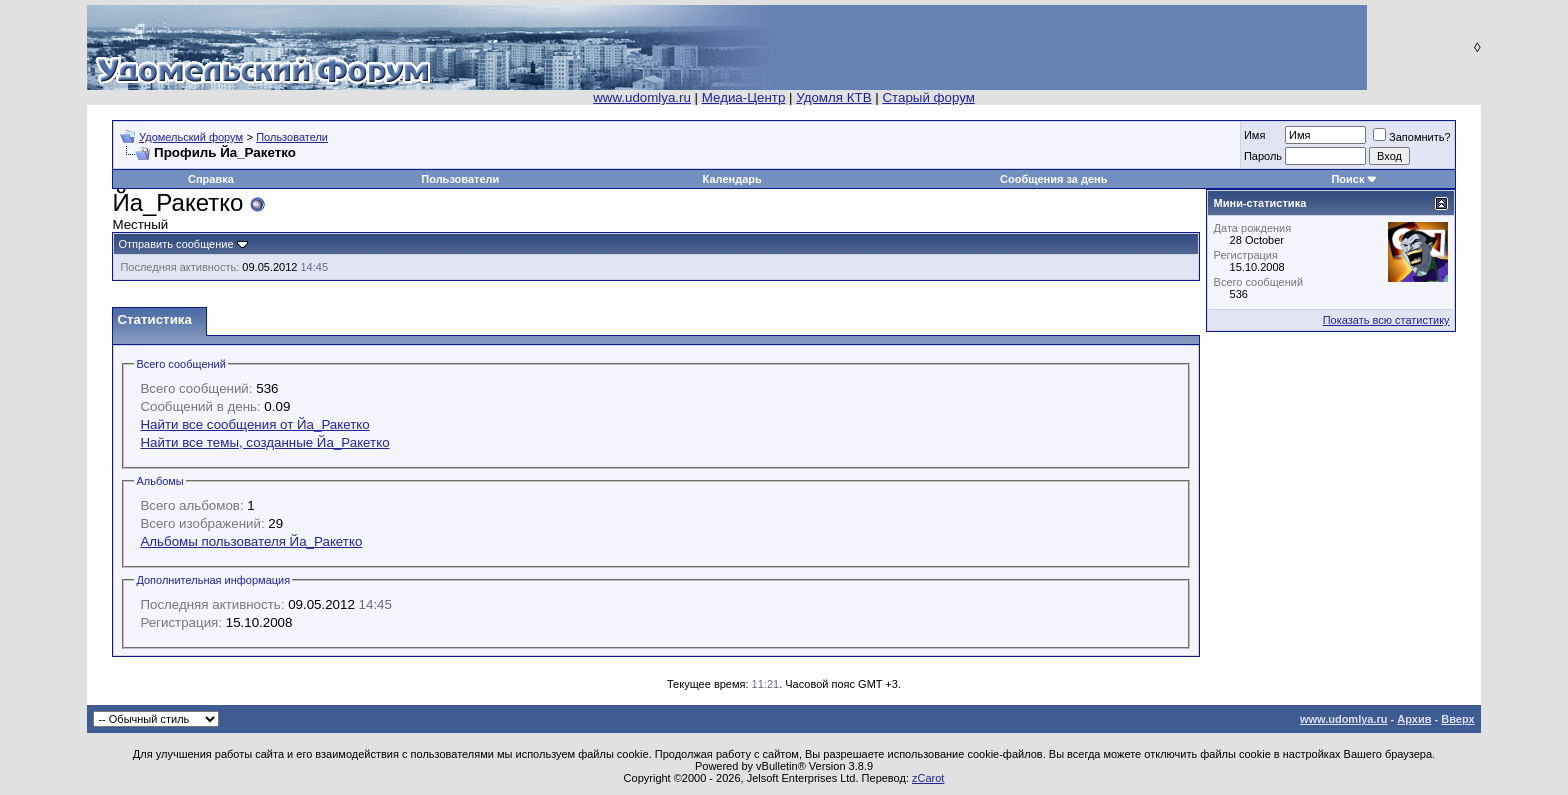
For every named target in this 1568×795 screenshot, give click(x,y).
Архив (1414, 719)
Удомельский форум (191, 137)
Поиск (1347, 179)
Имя (1254, 135)
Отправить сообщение (175, 244)
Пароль (1263, 156)
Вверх (1457, 719)
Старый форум (928, 97)
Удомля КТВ (833, 97)
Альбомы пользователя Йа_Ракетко (251, 541)
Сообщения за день (1053, 179)
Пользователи (292, 137)
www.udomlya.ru (642, 97)
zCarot (928, 778)
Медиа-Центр (744, 97)
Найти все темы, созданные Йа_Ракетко (264, 442)
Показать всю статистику (1386, 320)
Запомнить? (1412, 137)
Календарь (732, 179)
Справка (211, 179)
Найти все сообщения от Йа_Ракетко (254, 424)
